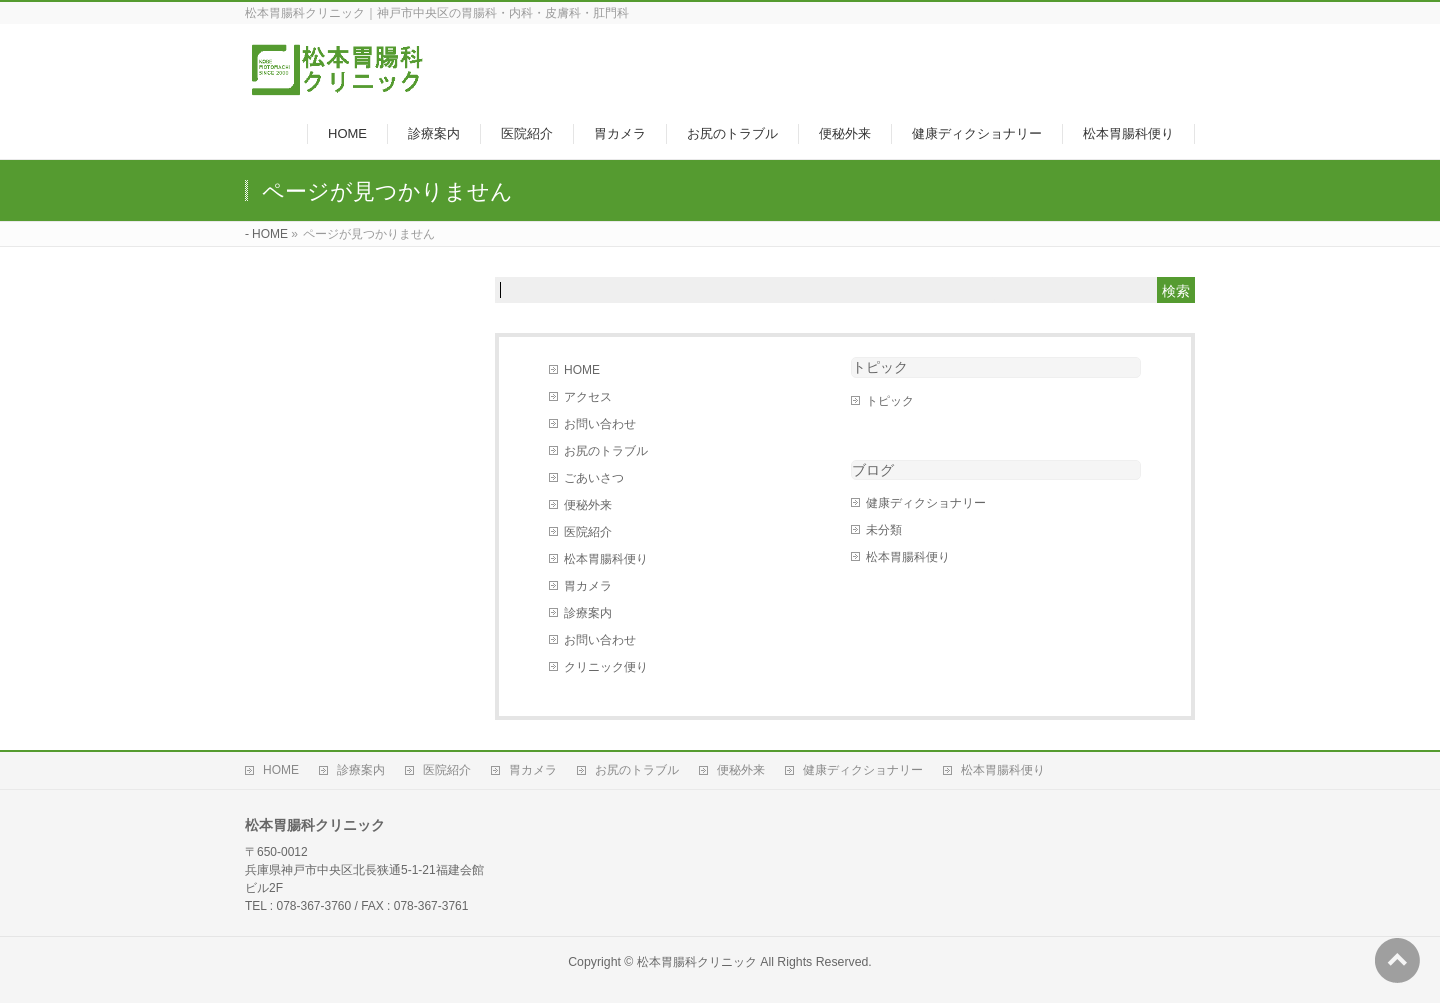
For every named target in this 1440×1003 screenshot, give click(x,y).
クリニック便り (606, 667)
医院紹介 (588, 532)
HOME (582, 370)
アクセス (588, 397)
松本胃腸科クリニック (697, 962)
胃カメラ (588, 586)
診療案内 (588, 613)
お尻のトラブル (606, 451)
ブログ (873, 470)
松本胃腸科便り (606, 559)
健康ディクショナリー (926, 503)
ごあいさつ (594, 478)
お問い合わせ (600, 424)
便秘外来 (588, 505)
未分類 (884, 530)
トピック (880, 367)
